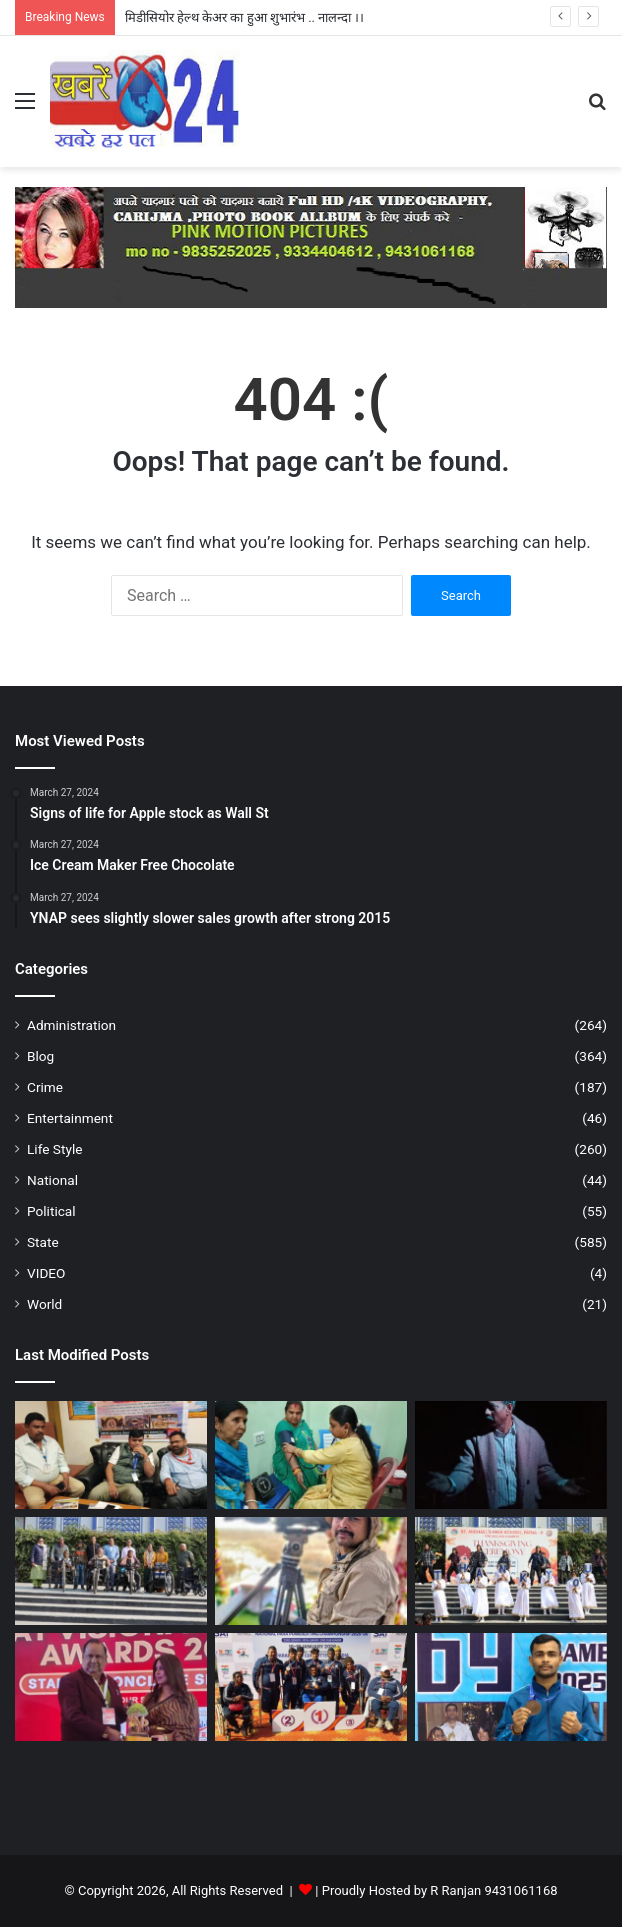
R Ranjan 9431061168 (493, 1890)
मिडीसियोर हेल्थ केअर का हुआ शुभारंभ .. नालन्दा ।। (245, 17)
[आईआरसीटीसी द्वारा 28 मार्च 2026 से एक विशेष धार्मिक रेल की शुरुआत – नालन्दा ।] (111, 1455)
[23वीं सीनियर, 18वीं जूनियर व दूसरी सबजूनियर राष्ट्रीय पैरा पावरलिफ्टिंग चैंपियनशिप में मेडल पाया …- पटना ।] (311, 1687)
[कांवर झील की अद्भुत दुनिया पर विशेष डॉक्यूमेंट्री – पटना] (311, 1571)
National (52, 1180)
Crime (45, 1087)
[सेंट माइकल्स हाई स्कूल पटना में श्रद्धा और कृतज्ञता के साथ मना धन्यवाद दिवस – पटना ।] (511, 1571)
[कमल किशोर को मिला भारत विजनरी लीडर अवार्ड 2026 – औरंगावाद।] (111, 1687)
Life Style (54, 1149)
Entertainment (70, 1118)
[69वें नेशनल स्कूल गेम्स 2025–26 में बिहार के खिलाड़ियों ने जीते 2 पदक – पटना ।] (511, 1687)
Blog (40, 1056)
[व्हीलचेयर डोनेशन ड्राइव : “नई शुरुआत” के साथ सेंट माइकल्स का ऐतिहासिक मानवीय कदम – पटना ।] (111, 1571)
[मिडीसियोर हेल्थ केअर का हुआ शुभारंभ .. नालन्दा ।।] (311, 1455)
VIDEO (46, 1273)
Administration (71, 1025)
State (43, 1242)
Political (51, 1211)
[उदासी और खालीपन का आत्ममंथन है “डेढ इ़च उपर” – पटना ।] (511, 1455)
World (44, 1304)
